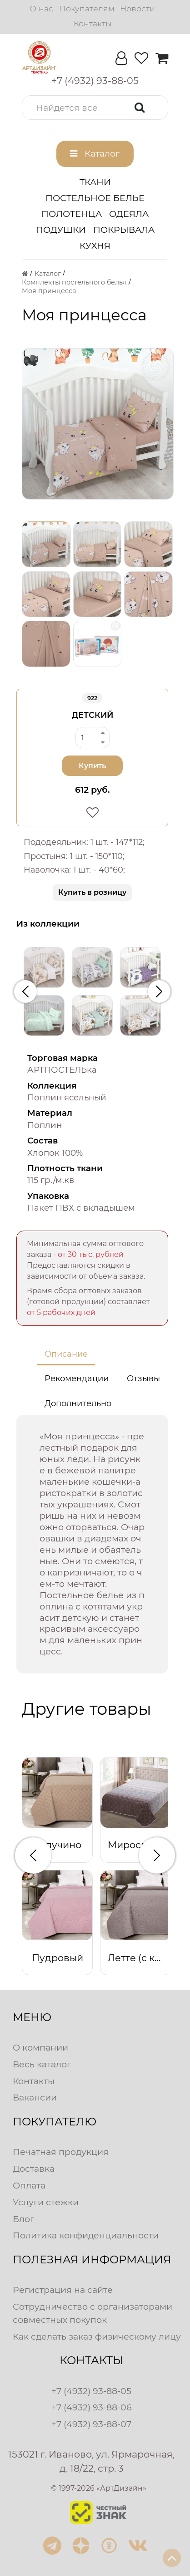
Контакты (92, 23)
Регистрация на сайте (63, 2289)
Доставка (34, 2168)
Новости (137, 8)
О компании (40, 2047)
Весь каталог (42, 2064)
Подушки (61, 229)
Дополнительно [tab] (78, 1403)
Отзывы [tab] (143, 1379)
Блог (23, 2218)
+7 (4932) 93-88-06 (91, 2407)
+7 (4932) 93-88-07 (91, 2424)
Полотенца (71, 213)
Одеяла (129, 213)
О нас (41, 8)
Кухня (95, 245)
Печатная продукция (61, 2151)
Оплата (29, 2185)
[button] (95, 107)
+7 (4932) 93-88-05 (91, 2390)
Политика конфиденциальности (86, 2235)
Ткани (95, 182)
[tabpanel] (92, 1544)
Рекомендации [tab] (77, 1379)
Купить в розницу (92, 892)
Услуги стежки (46, 2202)
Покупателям (87, 8)
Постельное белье (95, 197)
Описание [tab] (66, 1354)
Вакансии (35, 2097)
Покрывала (124, 229)
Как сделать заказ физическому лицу (97, 2336)
